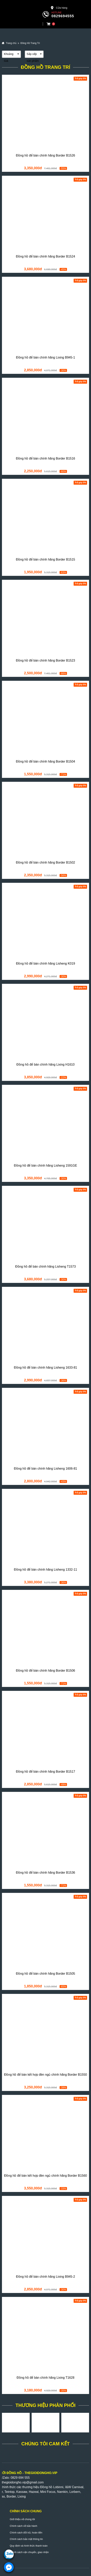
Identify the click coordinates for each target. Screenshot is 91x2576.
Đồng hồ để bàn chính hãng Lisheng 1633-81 (45, 1367)
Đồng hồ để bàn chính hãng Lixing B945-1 (45, 357)
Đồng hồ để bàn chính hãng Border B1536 (45, 1872)
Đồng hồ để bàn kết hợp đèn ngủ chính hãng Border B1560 (45, 2175)
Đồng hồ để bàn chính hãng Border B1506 (45, 1670)
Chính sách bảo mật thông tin (26, 2539)
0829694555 (62, 16)
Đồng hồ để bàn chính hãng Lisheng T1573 (45, 1266)
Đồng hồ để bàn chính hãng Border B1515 (45, 559)
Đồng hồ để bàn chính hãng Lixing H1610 (45, 1064)
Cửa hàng (58, 8)
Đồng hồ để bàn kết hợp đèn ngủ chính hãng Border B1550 (45, 2074)
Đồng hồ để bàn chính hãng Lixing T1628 (45, 2377)
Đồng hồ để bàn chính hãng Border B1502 (45, 862)
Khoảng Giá (8, 55)
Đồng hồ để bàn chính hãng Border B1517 (45, 1771)
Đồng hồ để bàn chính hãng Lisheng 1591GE (45, 1165)
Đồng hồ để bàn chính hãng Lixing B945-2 (45, 2276)
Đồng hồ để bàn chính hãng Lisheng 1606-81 (45, 1468)
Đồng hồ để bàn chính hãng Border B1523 (45, 660)
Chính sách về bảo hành (23, 2525)
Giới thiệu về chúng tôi (22, 2519)
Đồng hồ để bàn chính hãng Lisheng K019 (45, 963)
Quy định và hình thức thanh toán (28, 2545)
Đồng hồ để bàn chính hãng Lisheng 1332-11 (45, 1569)
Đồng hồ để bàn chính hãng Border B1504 (45, 761)
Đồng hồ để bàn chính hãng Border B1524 (45, 256)
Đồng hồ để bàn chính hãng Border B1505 (45, 1973)
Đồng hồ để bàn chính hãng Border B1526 (45, 155)
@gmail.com (35, 2482)
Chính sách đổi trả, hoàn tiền (26, 2532)
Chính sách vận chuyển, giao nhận (29, 2552)
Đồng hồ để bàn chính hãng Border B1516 (45, 458)
